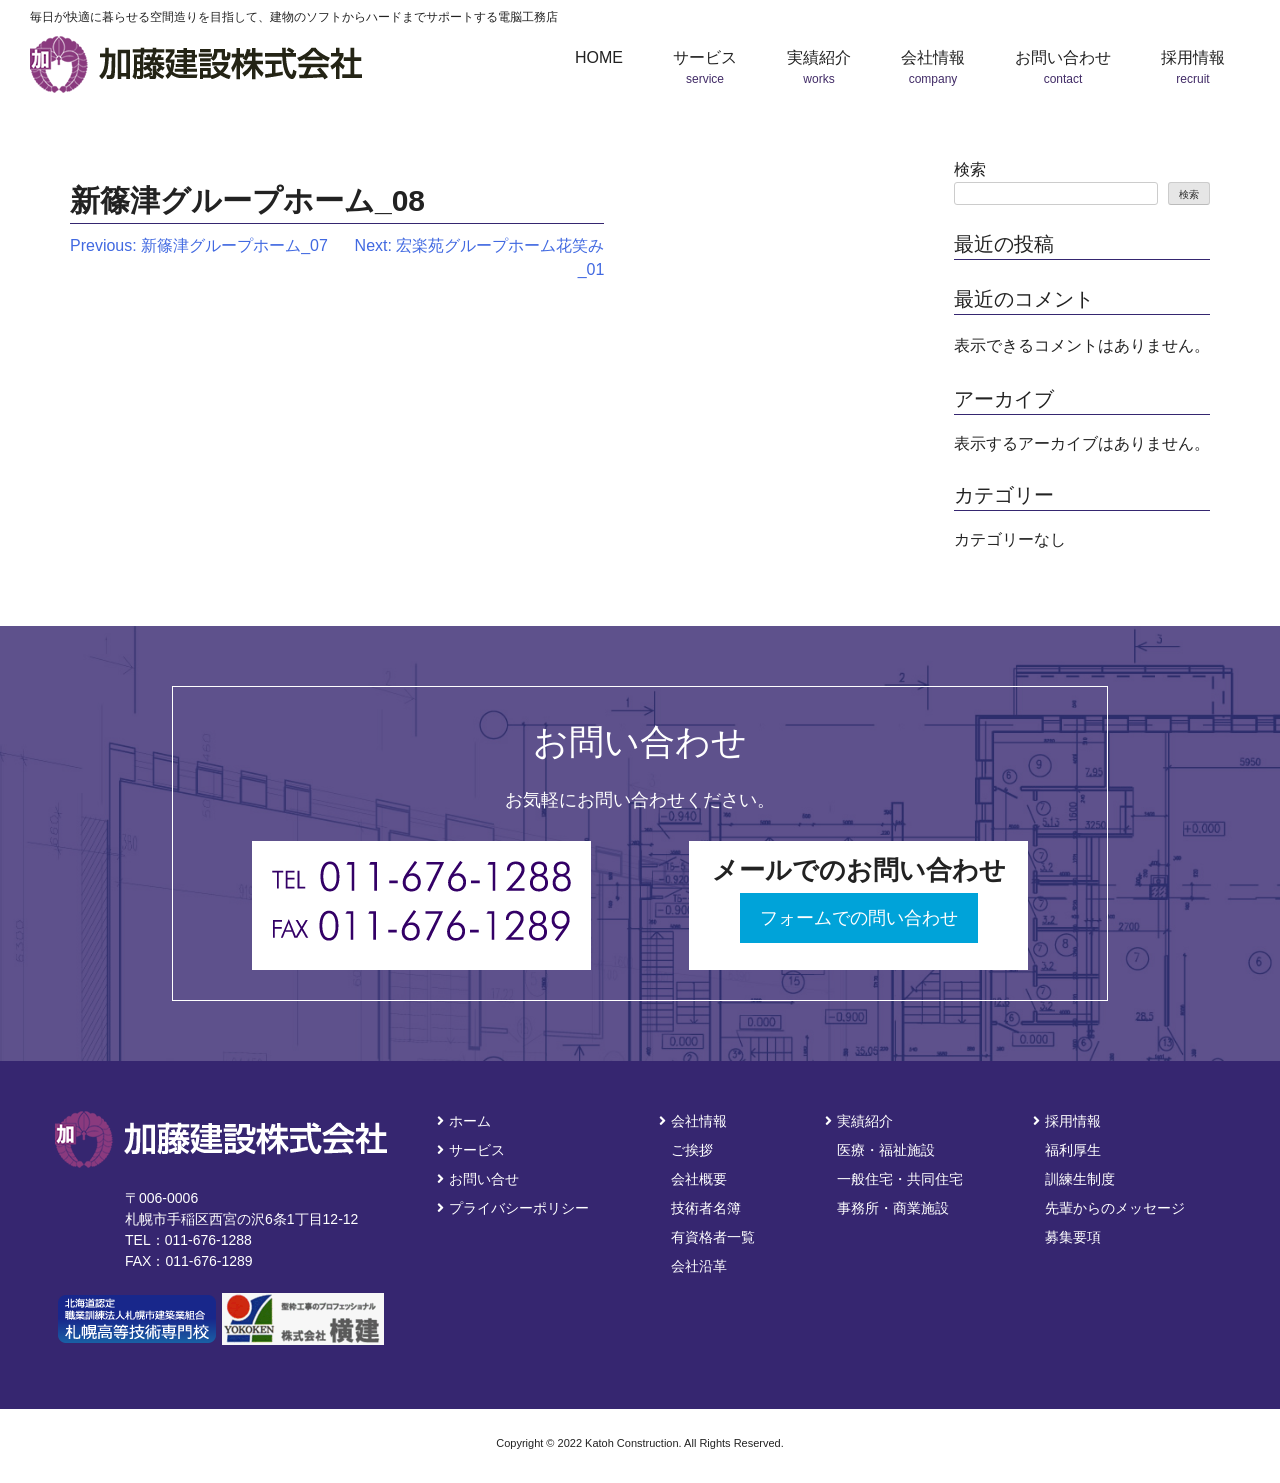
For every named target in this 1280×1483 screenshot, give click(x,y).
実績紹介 (859, 1121)
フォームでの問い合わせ (859, 918)
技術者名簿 (706, 1208)
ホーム (464, 1121)
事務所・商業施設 (893, 1208)
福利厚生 (1073, 1150)
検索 (970, 169)
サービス (471, 1150)
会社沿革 (699, 1266)
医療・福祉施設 (886, 1150)
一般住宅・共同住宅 (900, 1179)
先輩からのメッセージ (1115, 1208)
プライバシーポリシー (513, 1208)
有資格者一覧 (713, 1237)
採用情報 (1067, 1121)
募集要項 (1073, 1237)
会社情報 (693, 1121)
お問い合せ (478, 1179)
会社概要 (699, 1179)
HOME (599, 57)
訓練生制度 (1080, 1179)
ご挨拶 (692, 1150)
